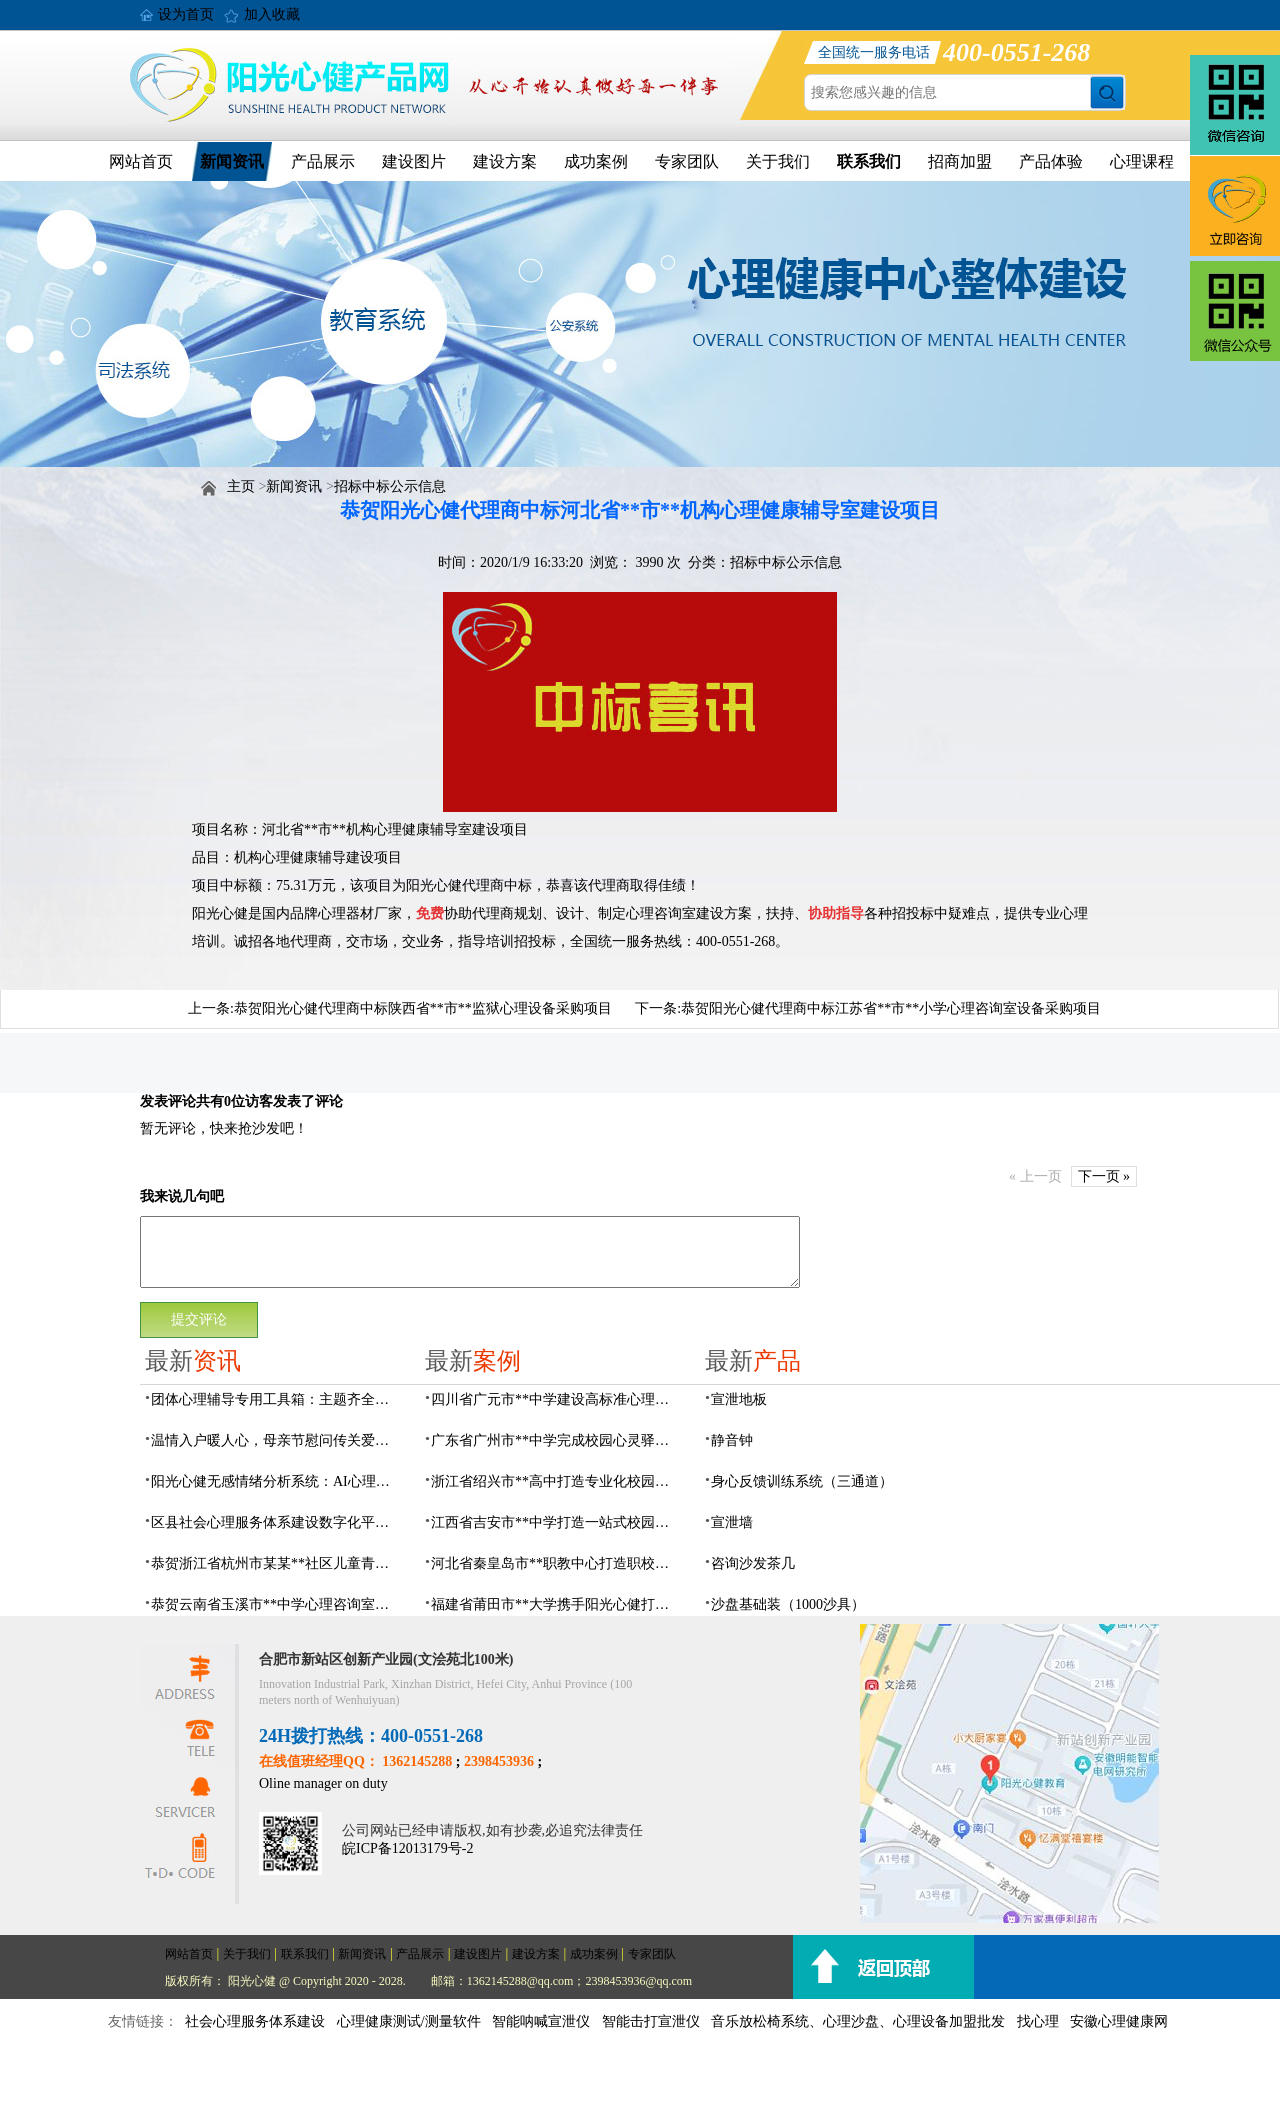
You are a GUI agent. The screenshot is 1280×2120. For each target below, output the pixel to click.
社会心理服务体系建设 (255, 2021)
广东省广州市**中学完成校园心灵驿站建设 (556, 1440)
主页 (241, 486)
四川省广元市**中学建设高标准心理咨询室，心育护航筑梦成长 (556, 1399)
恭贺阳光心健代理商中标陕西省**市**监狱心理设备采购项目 (423, 1008)
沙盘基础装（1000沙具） (788, 1604)
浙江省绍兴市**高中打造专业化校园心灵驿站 (556, 1481)
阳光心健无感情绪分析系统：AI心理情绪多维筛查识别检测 (276, 1481)
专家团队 (687, 161)
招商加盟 (960, 161)
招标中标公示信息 (390, 486)
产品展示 (323, 161)
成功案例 (596, 161)
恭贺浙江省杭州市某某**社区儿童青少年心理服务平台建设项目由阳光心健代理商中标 (276, 1563)
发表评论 (168, 1101)
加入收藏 (272, 14)
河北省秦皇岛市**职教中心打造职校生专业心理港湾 (556, 1563)
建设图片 (414, 161)
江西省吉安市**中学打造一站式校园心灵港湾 (556, 1522)
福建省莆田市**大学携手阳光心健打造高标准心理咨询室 (556, 1604)
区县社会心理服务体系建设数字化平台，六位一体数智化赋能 (276, 1522)
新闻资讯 (232, 161)
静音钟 (732, 1440)
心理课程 (1142, 161)
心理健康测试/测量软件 (409, 2021)
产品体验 (1051, 161)
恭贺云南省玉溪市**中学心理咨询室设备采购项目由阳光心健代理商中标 (276, 1604)
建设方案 (505, 161)
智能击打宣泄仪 (651, 2021)
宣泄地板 (739, 1399)
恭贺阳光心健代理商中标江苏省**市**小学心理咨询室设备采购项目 (891, 1008)
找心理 (1038, 2021)
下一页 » (1104, 1176)
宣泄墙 (732, 1522)
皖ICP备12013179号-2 (407, 1848)
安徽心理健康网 (1119, 2021)
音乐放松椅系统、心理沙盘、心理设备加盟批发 (858, 2021)
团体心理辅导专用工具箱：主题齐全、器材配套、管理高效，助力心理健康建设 (276, 1399)
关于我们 (778, 161)
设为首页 (186, 14)
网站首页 (141, 161)
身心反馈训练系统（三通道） (802, 1481)
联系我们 (869, 161)
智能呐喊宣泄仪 (541, 2021)
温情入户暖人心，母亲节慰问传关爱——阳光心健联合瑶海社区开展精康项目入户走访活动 (276, 1440)
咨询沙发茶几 (753, 1563)
